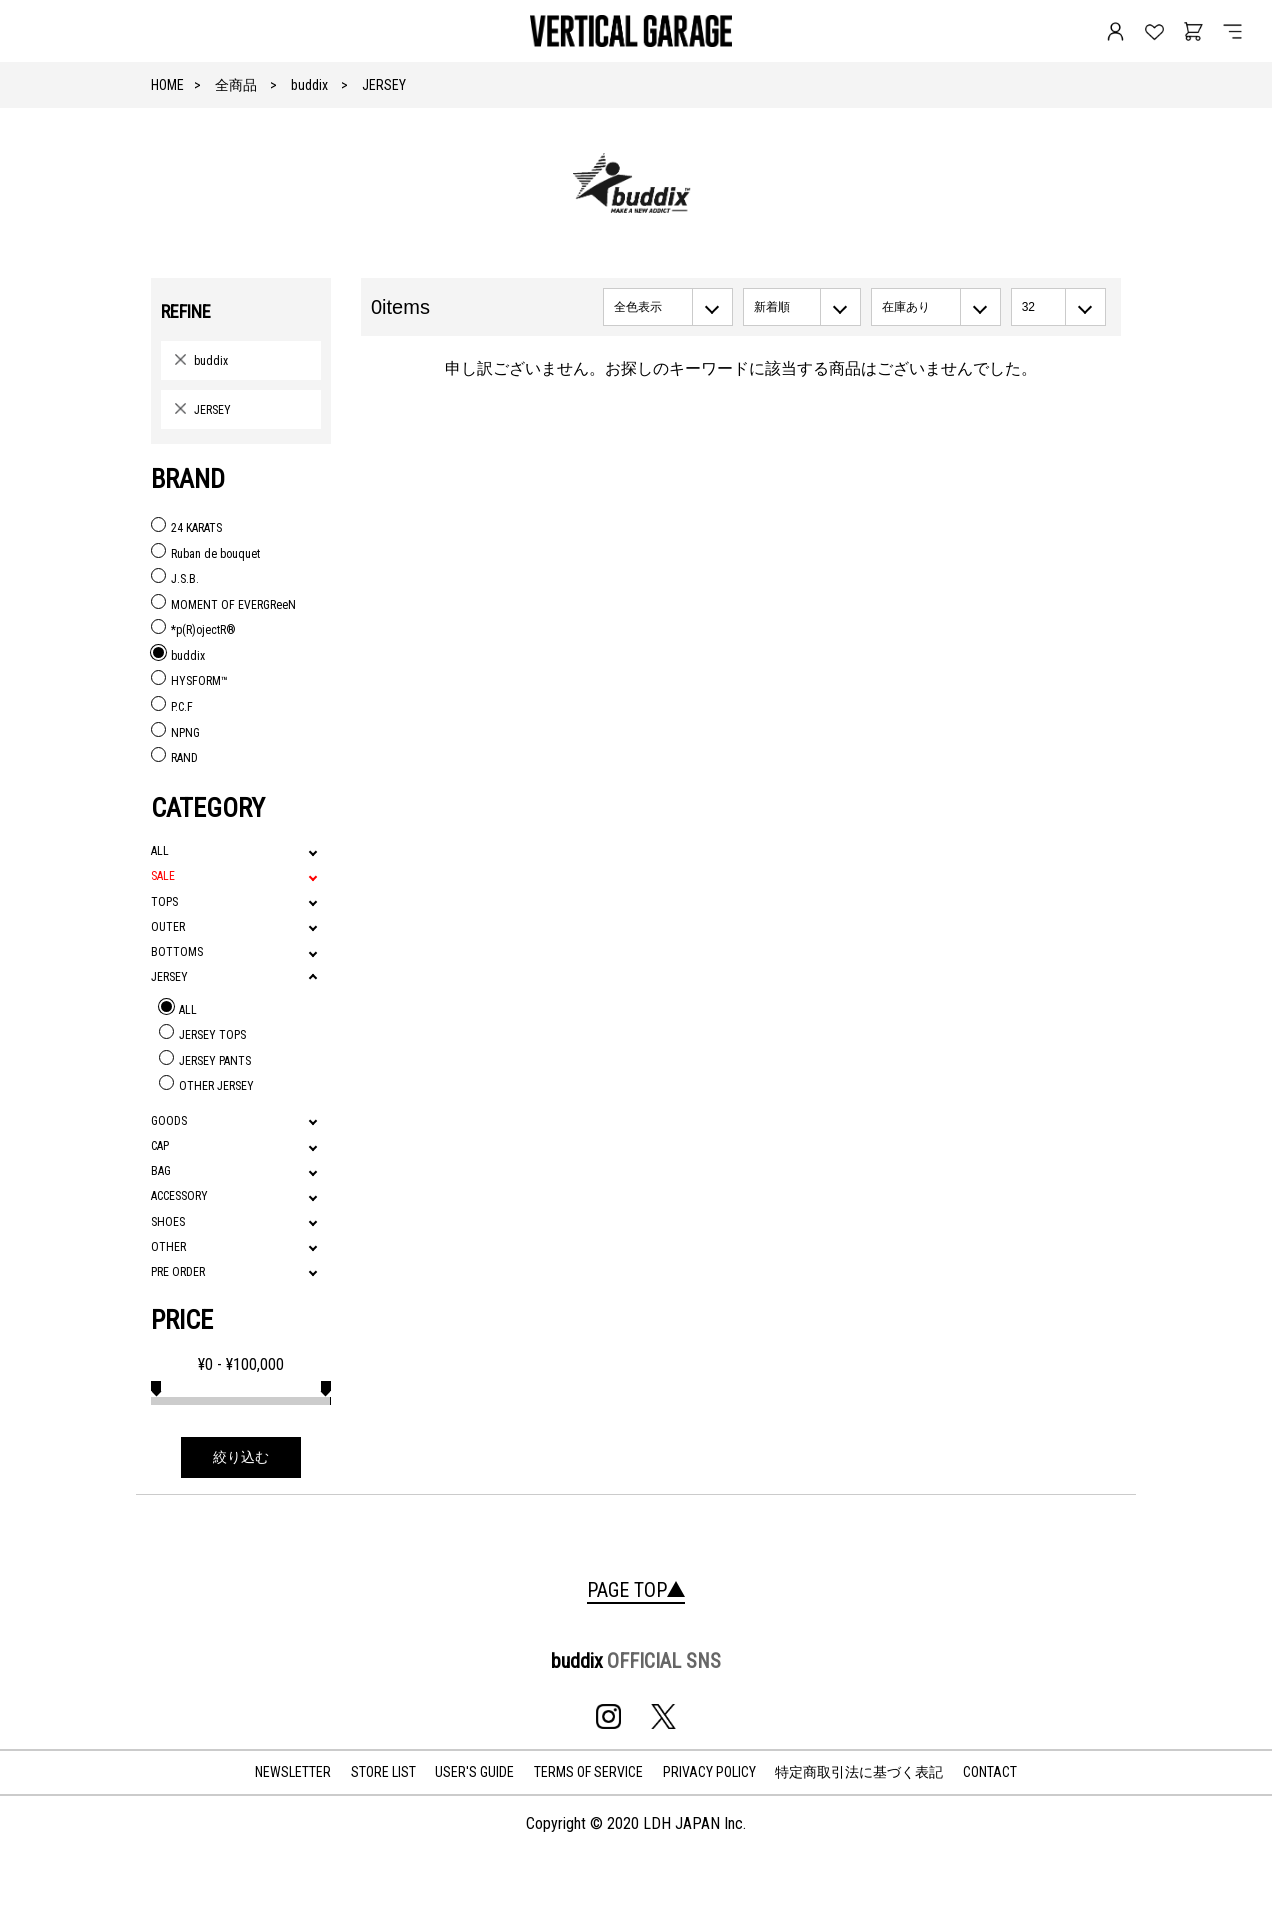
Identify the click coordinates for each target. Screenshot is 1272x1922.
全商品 (236, 85)
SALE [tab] (163, 876)
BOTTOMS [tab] (177, 952)
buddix (309, 85)
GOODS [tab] (169, 1121)
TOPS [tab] (164, 902)
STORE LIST (383, 1772)
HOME (167, 85)
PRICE (182, 1320)
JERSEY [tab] (169, 977)
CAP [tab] (160, 1146)
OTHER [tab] (168, 1247)
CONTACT (990, 1772)
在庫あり (906, 307)
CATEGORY (208, 808)
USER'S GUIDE (474, 1772)
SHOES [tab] (168, 1222)
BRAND (188, 479)
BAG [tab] (161, 1171)
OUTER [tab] (168, 927)
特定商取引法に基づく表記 (859, 1772)
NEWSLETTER (293, 1772)
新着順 (772, 307)
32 (1028, 307)
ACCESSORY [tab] (179, 1196)
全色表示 (638, 307)
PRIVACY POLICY (709, 1772)
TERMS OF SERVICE (588, 1772)
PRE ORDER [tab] (178, 1272)
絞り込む (241, 1457)
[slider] (156, 1386)
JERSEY (384, 85)
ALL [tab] (160, 851)
